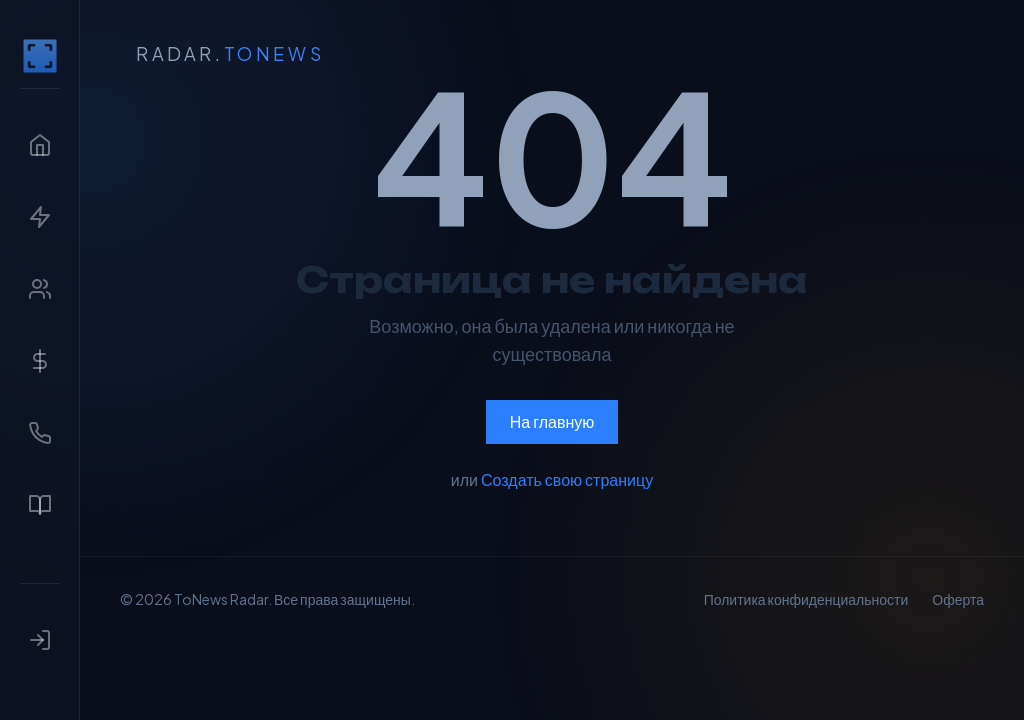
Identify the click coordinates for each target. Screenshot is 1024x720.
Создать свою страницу (567, 479)
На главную (552, 421)
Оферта (958, 599)
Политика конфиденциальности (806, 599)
